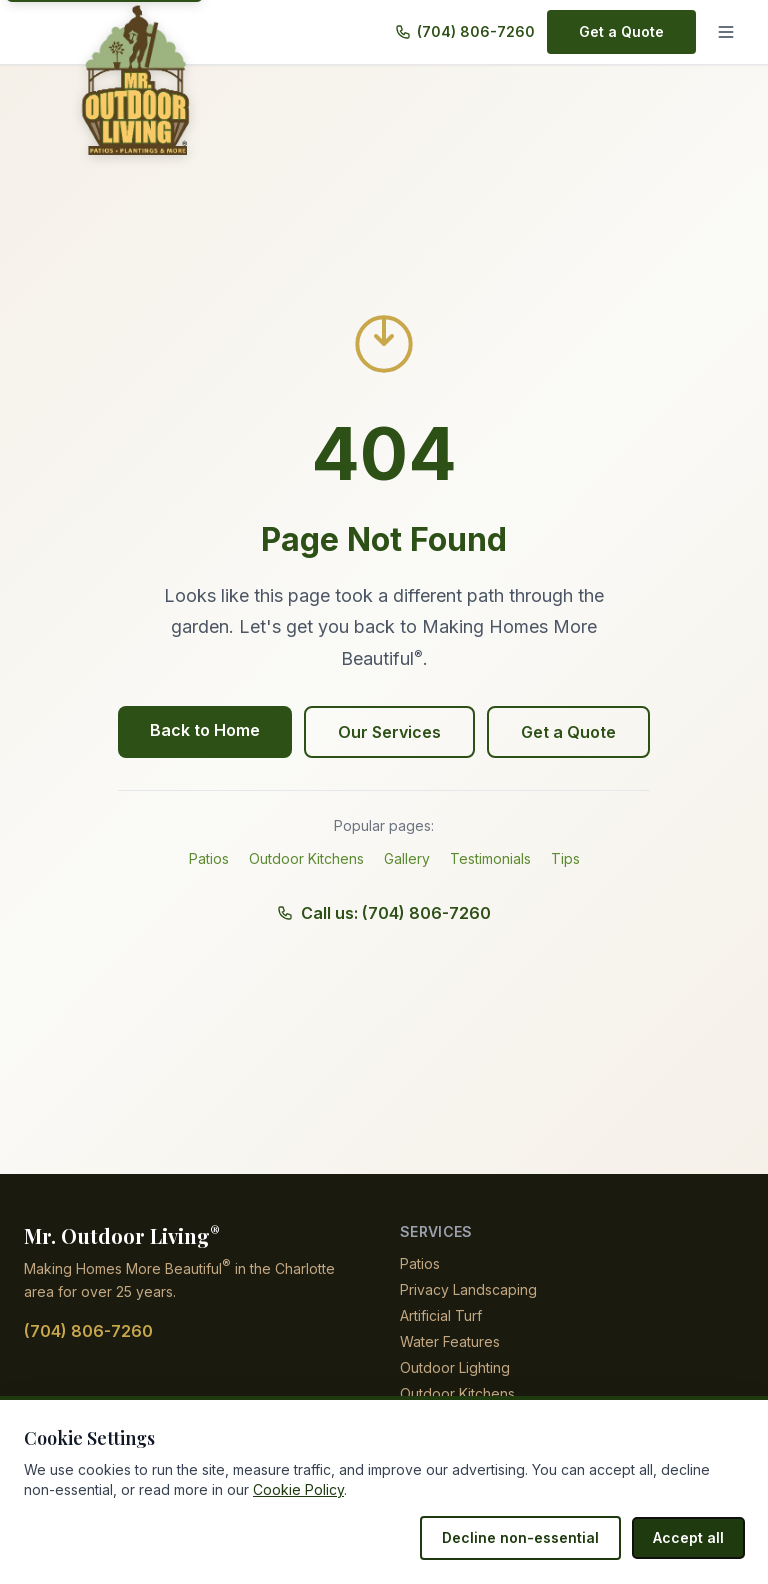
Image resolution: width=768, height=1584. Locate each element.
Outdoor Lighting (457, 1367)
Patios (209, 858)
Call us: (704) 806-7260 (384, 913)
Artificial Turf (442, 1315)
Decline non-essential (531, 1537)
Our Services (390, 732)
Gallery (407, 858)
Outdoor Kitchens (307, 858)
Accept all (691, 1537)
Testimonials (492, 858)
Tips (566, 858)
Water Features (450, 1341)
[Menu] (726, 32)
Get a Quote (623, 31)
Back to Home (208, 730)
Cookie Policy (265, 1489)
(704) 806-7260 (478, 31)
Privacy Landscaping (467, 1289)
